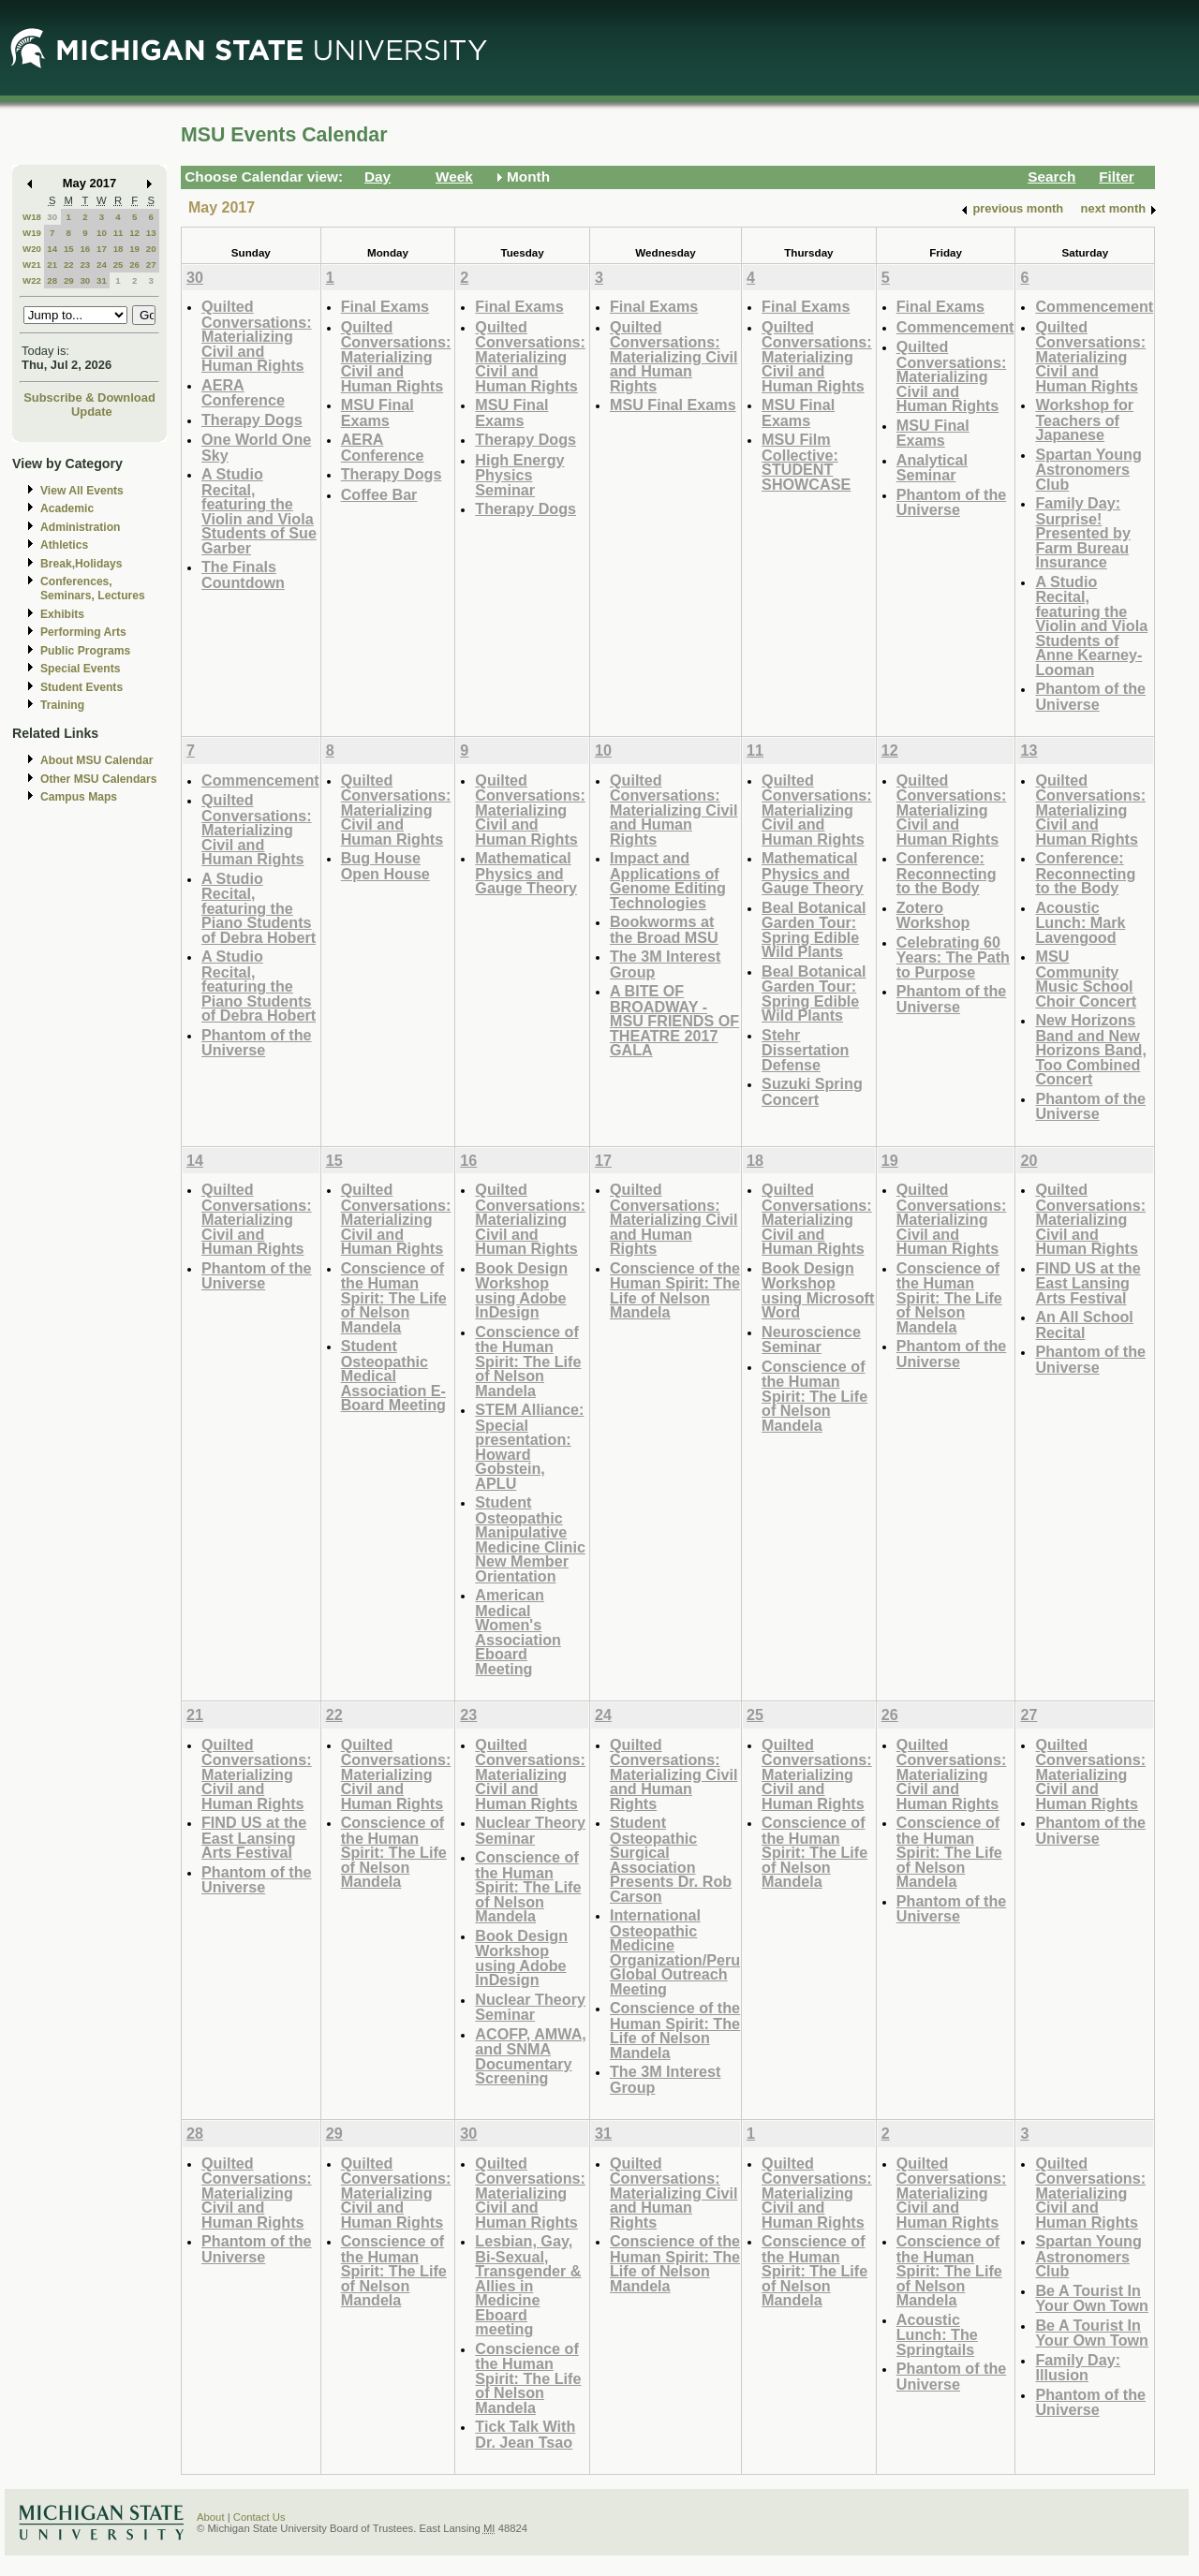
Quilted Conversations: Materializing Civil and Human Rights (256, 336)
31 (101, 280)
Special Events (80, 668)
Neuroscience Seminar (811, 1339)
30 (52, 217)
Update (91, 412)
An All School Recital (1083, 1324)
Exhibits (62, 614)
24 (101, 264)
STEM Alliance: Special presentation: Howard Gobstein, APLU (529, 1446)
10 (101, 233)
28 (52, 280)
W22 (31, 280)
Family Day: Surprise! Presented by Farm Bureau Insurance (1082, 532)
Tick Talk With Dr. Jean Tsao (525, 2434)
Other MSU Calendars (98, 779)
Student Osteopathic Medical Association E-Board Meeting (393, 1375)
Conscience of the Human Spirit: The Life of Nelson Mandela (394, 1297)
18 (118, 248)
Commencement (955, 326)
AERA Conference (243, 392)
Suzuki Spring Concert (812, 1091)
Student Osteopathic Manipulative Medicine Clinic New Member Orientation (530, 1539)
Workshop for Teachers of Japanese (1084, 419)
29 (69, 280)
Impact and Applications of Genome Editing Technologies (668, 880)
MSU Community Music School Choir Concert (1085, 978)
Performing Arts (83, 632)
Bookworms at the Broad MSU (664, 929)
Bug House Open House (385, 865)
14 (52, 248)
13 (151, 233)
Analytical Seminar (932, 467)
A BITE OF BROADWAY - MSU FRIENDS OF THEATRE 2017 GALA (674, 1020)
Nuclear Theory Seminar (530, 1830)
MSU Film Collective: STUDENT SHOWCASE (806, 462)
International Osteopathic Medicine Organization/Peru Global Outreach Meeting (675, 1951)
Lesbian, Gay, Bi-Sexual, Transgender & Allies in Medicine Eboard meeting (528, 2284)
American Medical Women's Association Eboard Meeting (518, 1631)
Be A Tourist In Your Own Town (1091, 2298)
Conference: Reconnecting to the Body (946, 872)
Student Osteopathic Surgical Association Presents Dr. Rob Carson (671, 1859)
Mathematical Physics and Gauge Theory (526, 872)
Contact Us (259, 2517)
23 (85, 264)
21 (52, 264)
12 (134, 233)
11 (118, 233)
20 (151, 248)
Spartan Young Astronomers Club (1088, 469)
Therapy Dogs (252, 419)
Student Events (81, 687)
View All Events (82, 490)
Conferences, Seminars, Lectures (92, 588)
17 (101, 248)
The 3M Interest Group (665, 964)
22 (69, 264)
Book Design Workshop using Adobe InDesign (521, 1290)
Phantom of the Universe (951, 502)
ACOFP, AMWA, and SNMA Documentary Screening (530, 2056)
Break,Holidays (81, 563)
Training (62, 705)
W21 (31, 264)
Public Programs (85, 650)
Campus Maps (78, 796)
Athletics (64, 545)
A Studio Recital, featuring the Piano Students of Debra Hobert (258, 908)
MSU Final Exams (377, 412)
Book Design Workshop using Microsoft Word (818, 1290)
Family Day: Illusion (1077, 2367)
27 (151, 264)
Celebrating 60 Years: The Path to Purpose (953, 957)
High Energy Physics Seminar (519, 474)
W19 (31, 233)
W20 (31, 248)
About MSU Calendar (96, 760)
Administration (80, 527)
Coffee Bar (379, 494)
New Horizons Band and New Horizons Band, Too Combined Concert (1090, 1049)
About (211, 2517)
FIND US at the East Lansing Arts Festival (1087, 1282)
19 (134, 248)
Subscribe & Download (89, 397)
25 (118, 264)
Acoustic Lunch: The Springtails (937, 2334)
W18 (31, 217)
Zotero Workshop (933, 915)
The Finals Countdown (243, 574)
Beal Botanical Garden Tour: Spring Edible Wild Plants (814, 930)
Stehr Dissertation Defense (805, 1049)
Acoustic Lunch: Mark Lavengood (1080, 922)
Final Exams (385, 306)
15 (69, 248)
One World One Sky (256, 447)
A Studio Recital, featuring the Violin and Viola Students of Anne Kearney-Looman (1091, 625)
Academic (67, 508)
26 (134, 264)
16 (85, 248)
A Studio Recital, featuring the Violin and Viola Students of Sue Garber (259, 510)
